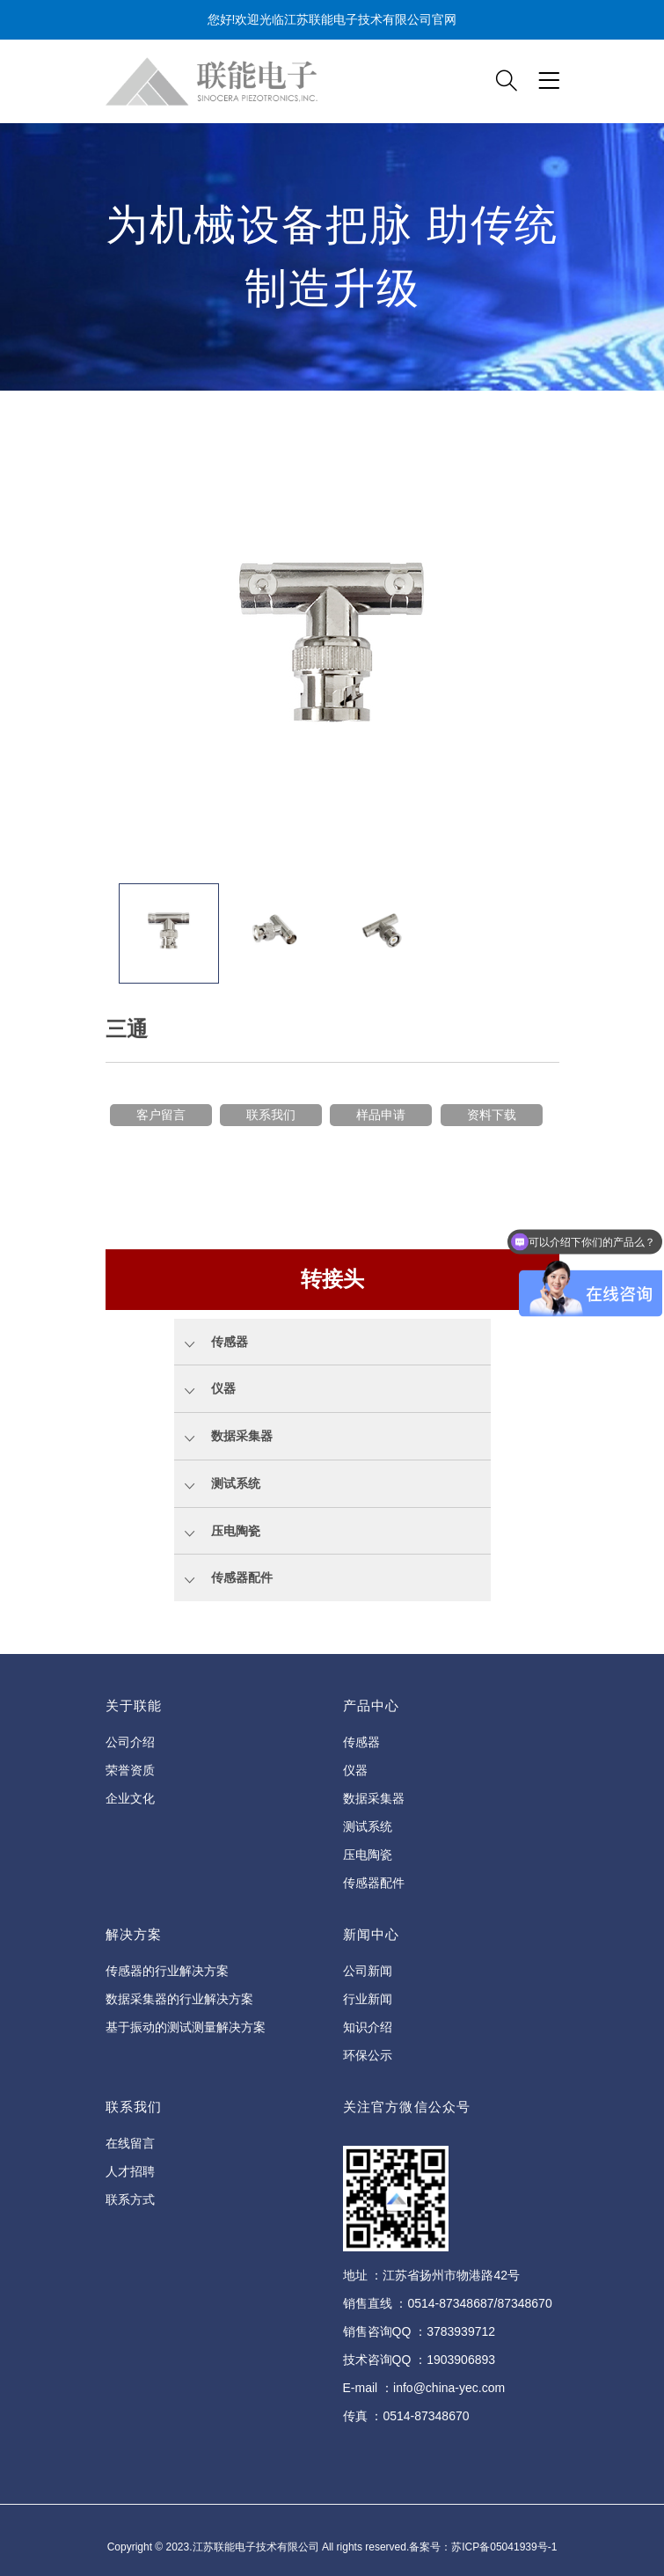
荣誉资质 (130, 1770)
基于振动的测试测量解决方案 (186, 2027)
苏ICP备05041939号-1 (504, 2547)
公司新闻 (367, 1971)
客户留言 (161, 1115)
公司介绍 (130, 1742)
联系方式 (130, 2199)
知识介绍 (367, 2027)
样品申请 (380, 1115)
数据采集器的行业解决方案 (179, 1999)
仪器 (355, 1770)
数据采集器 (374, 1798)
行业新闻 (367, 1999)
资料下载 (491, 1115)
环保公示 (367, 2055)
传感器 (361, 1742)
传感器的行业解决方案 (167, 1971)
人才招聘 (130, 2171)
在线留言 (130, 2143)
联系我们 (271, 1115)
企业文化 (130, 1798)
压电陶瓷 (367, 1855)
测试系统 (367, 1826)
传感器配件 (374, 1883)
